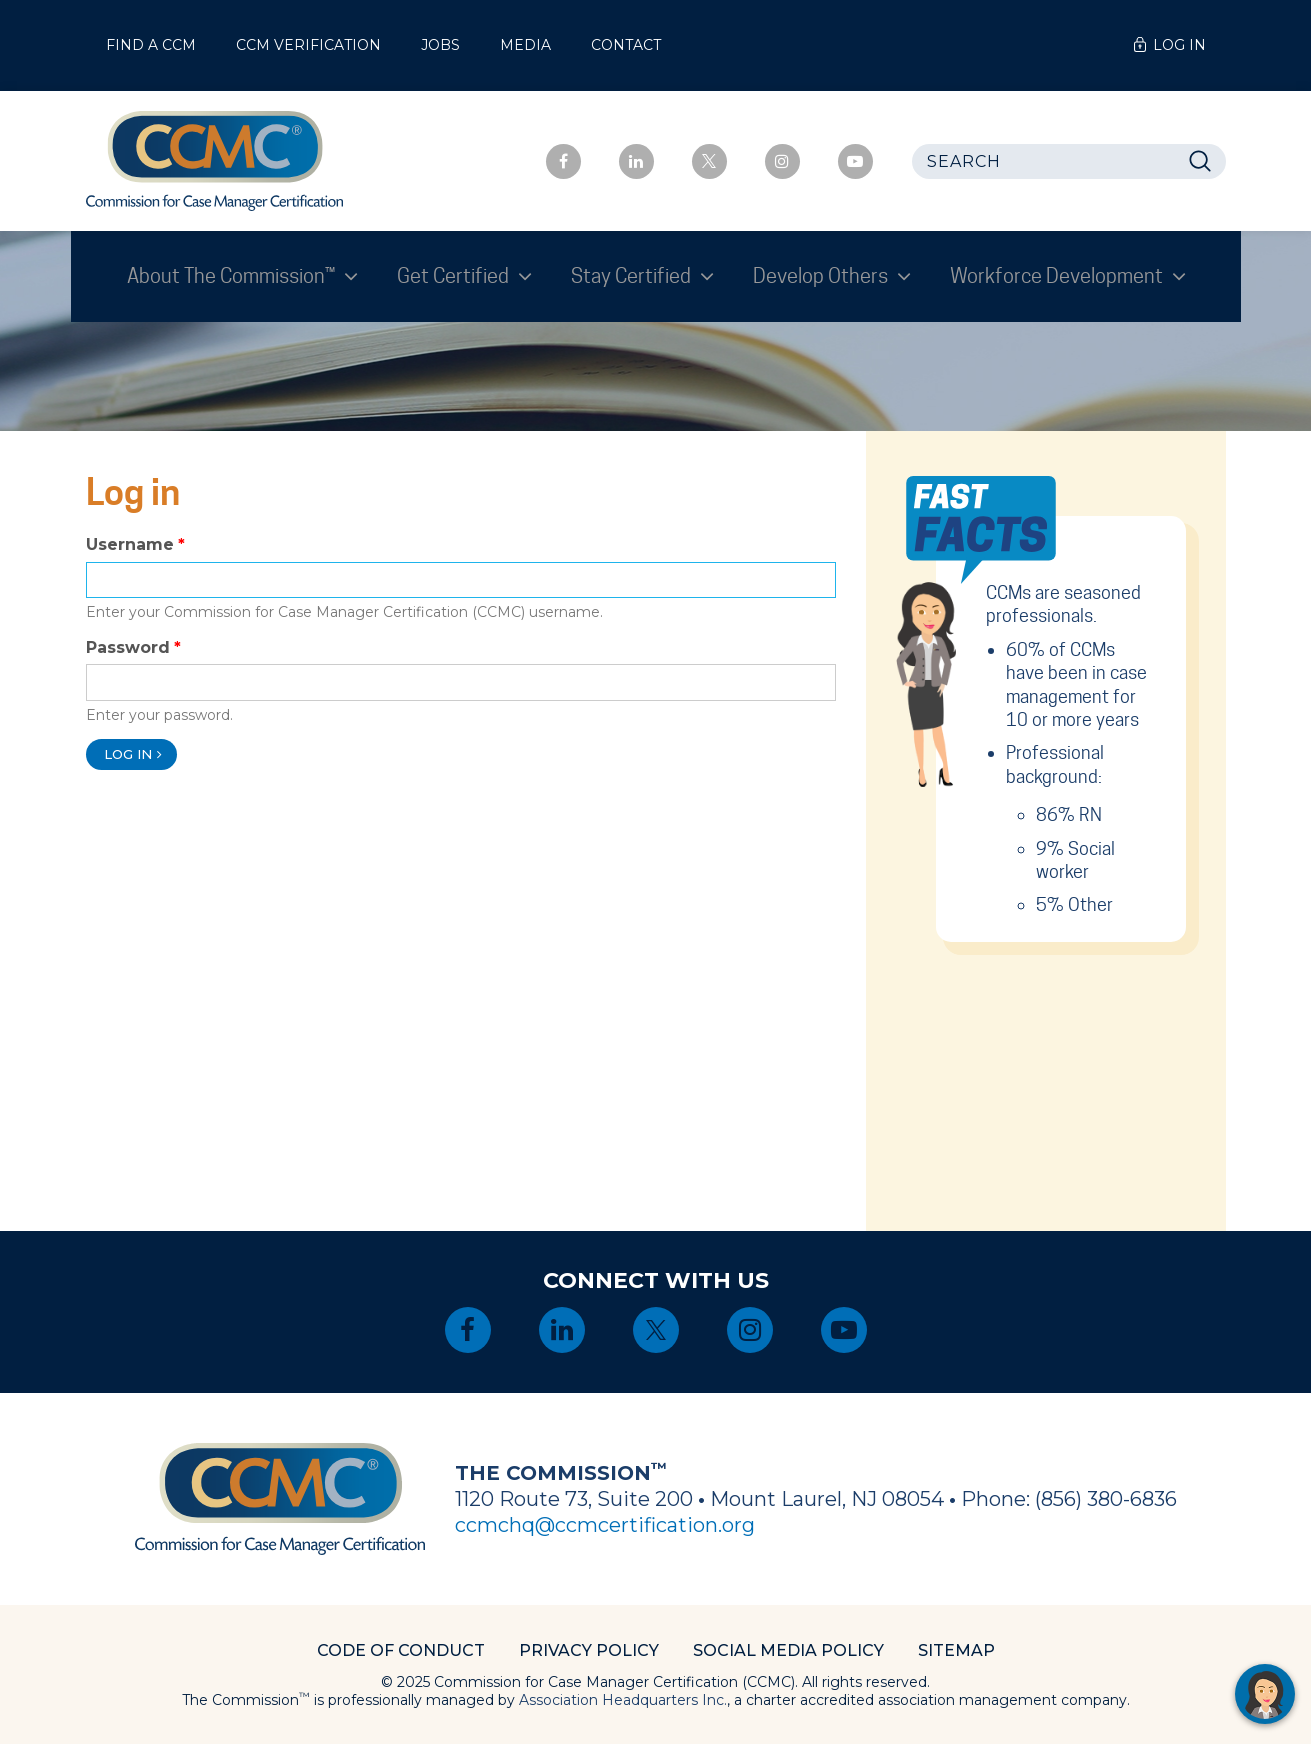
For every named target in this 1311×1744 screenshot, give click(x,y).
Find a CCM (151, 45)
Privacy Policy (589, 1650)
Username (130, 544)
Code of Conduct (401, 1650)
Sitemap (956, 1650)
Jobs (440, 45)
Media (525, 45)
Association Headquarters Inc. (623, 1700)
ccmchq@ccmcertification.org (605, 1525)
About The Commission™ (233, 276)
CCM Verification (308, 45)
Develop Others (822, 276)
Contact (626, 45)
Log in (128, 754)
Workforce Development (1058, 276)
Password (128, 647)
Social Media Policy (788, 1650)
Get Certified (455, 276)
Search (1206, 161)
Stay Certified (633, 276)
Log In (1179, 45)
